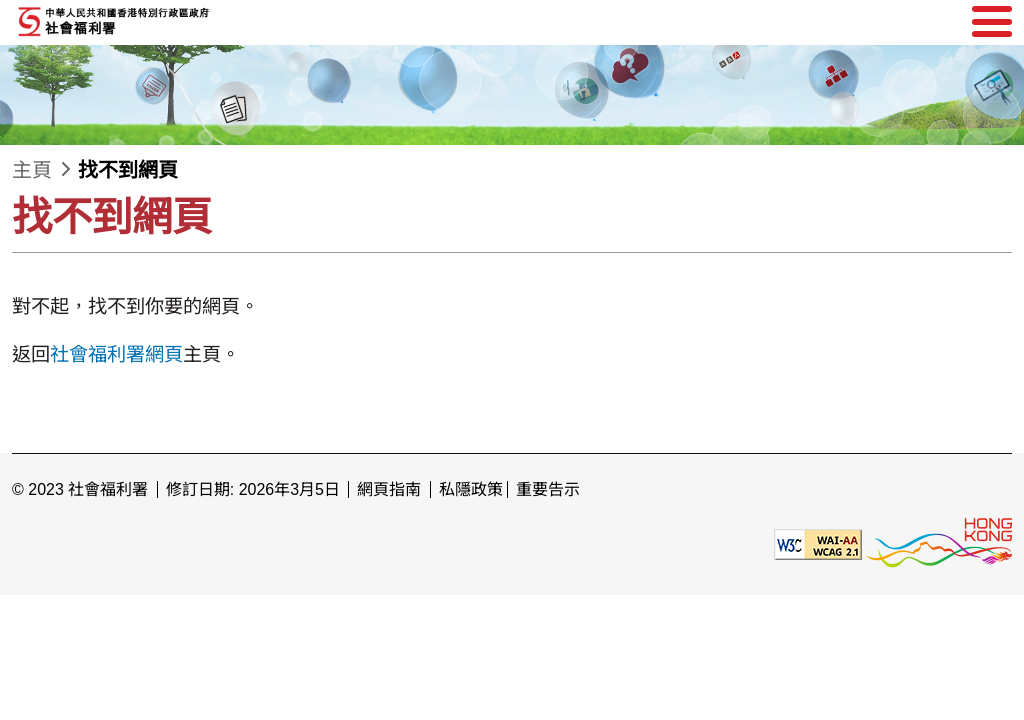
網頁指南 (389, 489)
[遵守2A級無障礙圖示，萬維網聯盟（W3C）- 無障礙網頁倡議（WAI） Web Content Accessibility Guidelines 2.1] (818, 543)
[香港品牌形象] (939, 543)
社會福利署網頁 (116, 354)
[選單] (992, 22)
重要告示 (548, 489)
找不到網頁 (128, 170)
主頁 (32, 170)
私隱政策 (471, 489)
